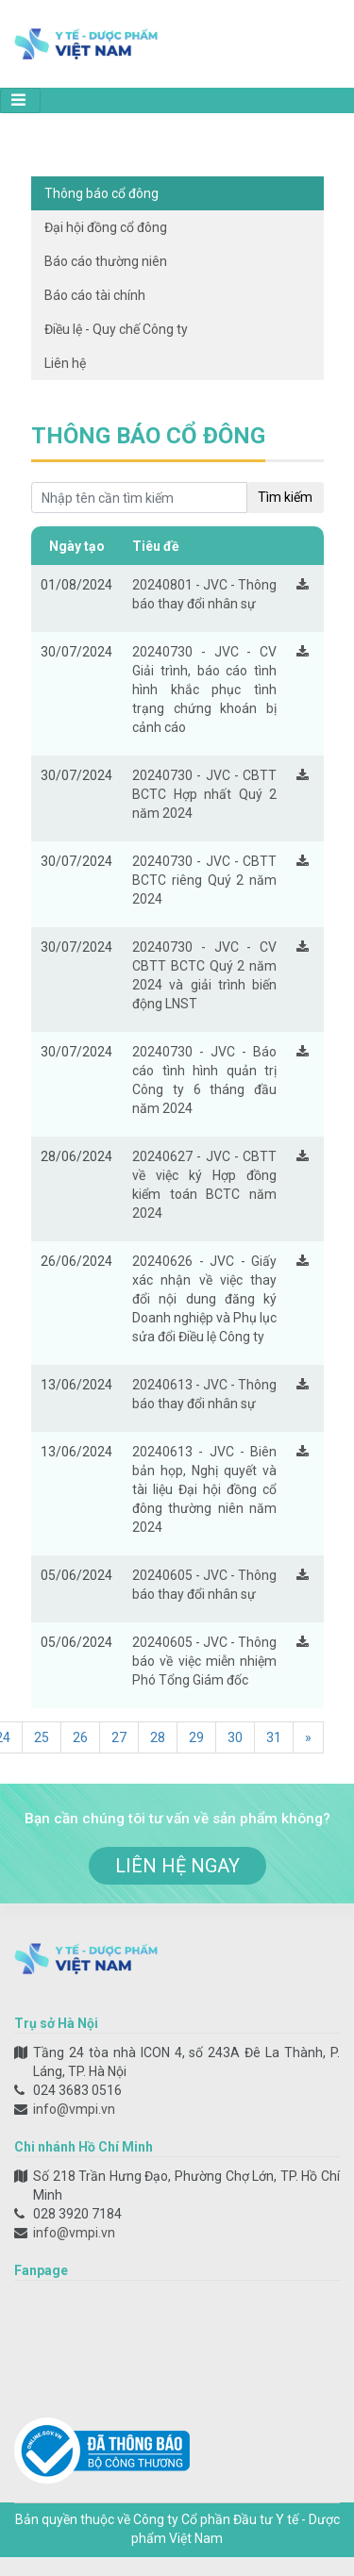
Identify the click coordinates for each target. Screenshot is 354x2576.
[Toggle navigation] (20, 100)
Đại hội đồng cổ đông (105, 227)
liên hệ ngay (177, 1865)
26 (80, 1737)
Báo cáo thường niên (105, 261)
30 (235, 1737)
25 (41, 1737)
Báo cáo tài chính (94, 295)
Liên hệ (65, 363)
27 (118, 1737)
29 (196, 1737)
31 (273, 1737)
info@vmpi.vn (74, 2109)
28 (157, 1737)
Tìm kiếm (285, 497)
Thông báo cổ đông (101, 193)
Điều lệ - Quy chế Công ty (116, 329)
